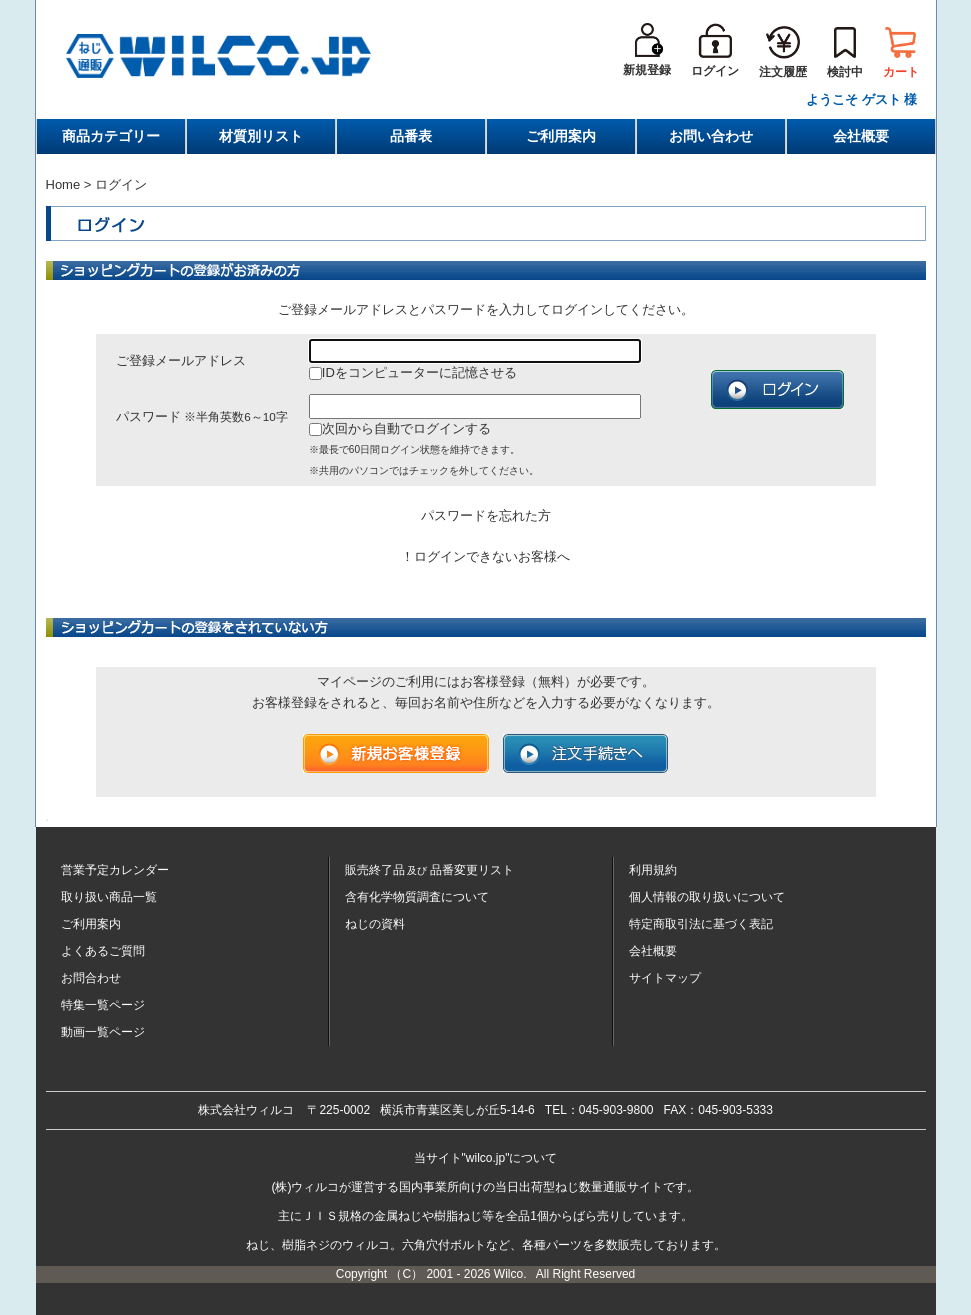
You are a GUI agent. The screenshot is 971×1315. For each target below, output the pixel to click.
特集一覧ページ (103, 1005)
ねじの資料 (375, 924)
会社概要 (861, 136)
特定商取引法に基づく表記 (701, 924)
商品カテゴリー (111, 136)
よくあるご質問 (103, 951)
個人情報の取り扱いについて (707, 897)
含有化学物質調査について (417, 897)
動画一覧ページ (103, 1032)
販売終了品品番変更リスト (430, 870)
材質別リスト (261, 136)
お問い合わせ (711, 136)
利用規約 (653, 870)
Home (63, 184)
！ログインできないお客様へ (485, 556)
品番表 (411, 136)
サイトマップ (665, 978)
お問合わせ (91, 978)
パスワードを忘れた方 (486, 515)
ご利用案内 (561, 136)
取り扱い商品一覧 (109, 897)
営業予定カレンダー (115, 870)
